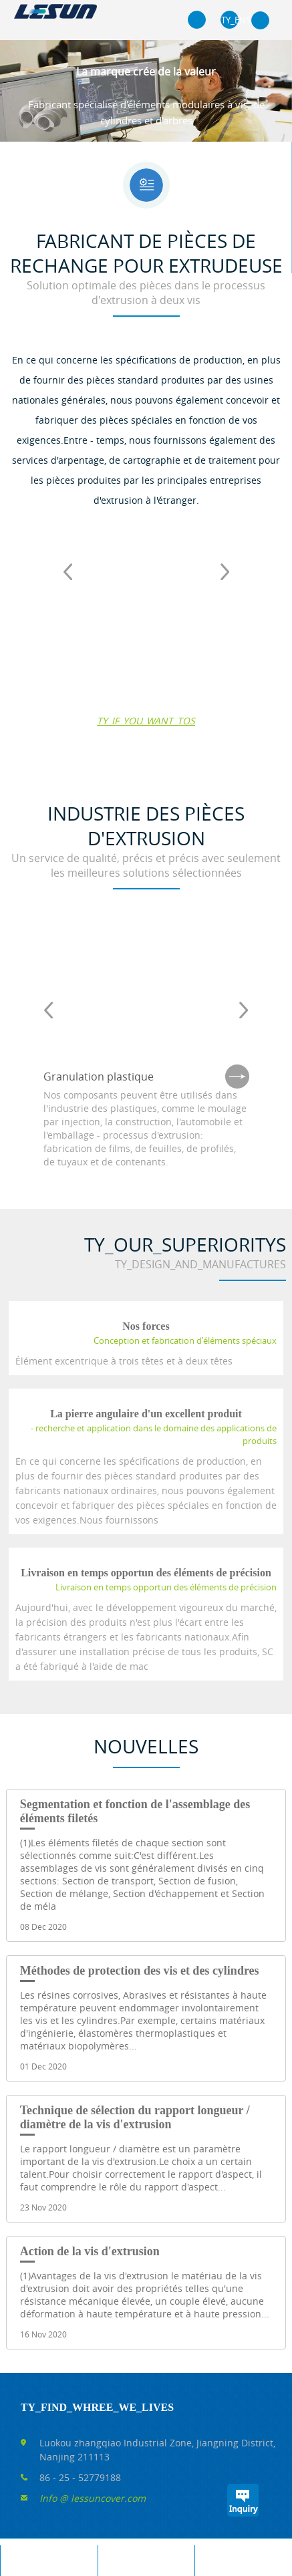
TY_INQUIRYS (243, 2500)
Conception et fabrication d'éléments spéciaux (185, 1340)
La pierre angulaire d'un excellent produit (146, 1413)
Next (224, 571)
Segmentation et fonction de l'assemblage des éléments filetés (135, 1811)
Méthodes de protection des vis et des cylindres (139, 1970)
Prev (67, 571)
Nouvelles (146, 1746)
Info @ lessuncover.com (92, 2498)
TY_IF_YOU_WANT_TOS (146, 720)
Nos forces (145, 1326)
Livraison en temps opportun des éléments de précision (146, 1572)
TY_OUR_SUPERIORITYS (185, 1244)
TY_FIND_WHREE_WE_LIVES (97, 2407)
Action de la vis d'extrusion (90, 2251)
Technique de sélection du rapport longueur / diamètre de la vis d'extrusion (135, 2117)
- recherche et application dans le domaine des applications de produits (154, 1434)
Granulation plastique (98, 1076)
